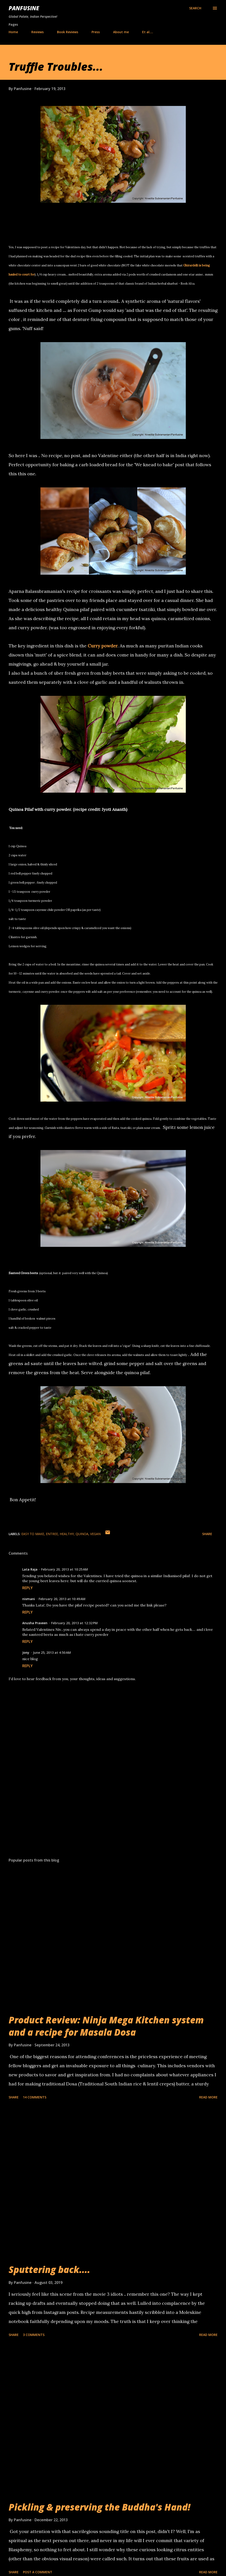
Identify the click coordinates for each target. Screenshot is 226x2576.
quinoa (82, 1534)
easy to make (32, 1534)
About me (121, 32)
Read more (208, 2097)
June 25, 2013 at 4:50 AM (52, 1652)
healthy (67, 1534)
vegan (95, 1534)
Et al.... (147, 32)
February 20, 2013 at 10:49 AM (62, 1599)
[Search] (195, 8)
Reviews (37, 32)
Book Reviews (67, 32)
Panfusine (24, 8)
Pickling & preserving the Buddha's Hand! (99, 2507)
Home (13, 32)
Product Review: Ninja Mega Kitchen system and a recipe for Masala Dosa (106, 2026)
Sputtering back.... (49, 2269)
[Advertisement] (113, 1818)
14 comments (34, 2097)
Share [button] (207, 1534)
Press (96, 32)
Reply (27, 1587)
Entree (52, 1534)
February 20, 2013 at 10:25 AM (64, 1569)
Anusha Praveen (34, 1623)
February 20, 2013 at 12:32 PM (74, 1623)
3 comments (34, 2335)
